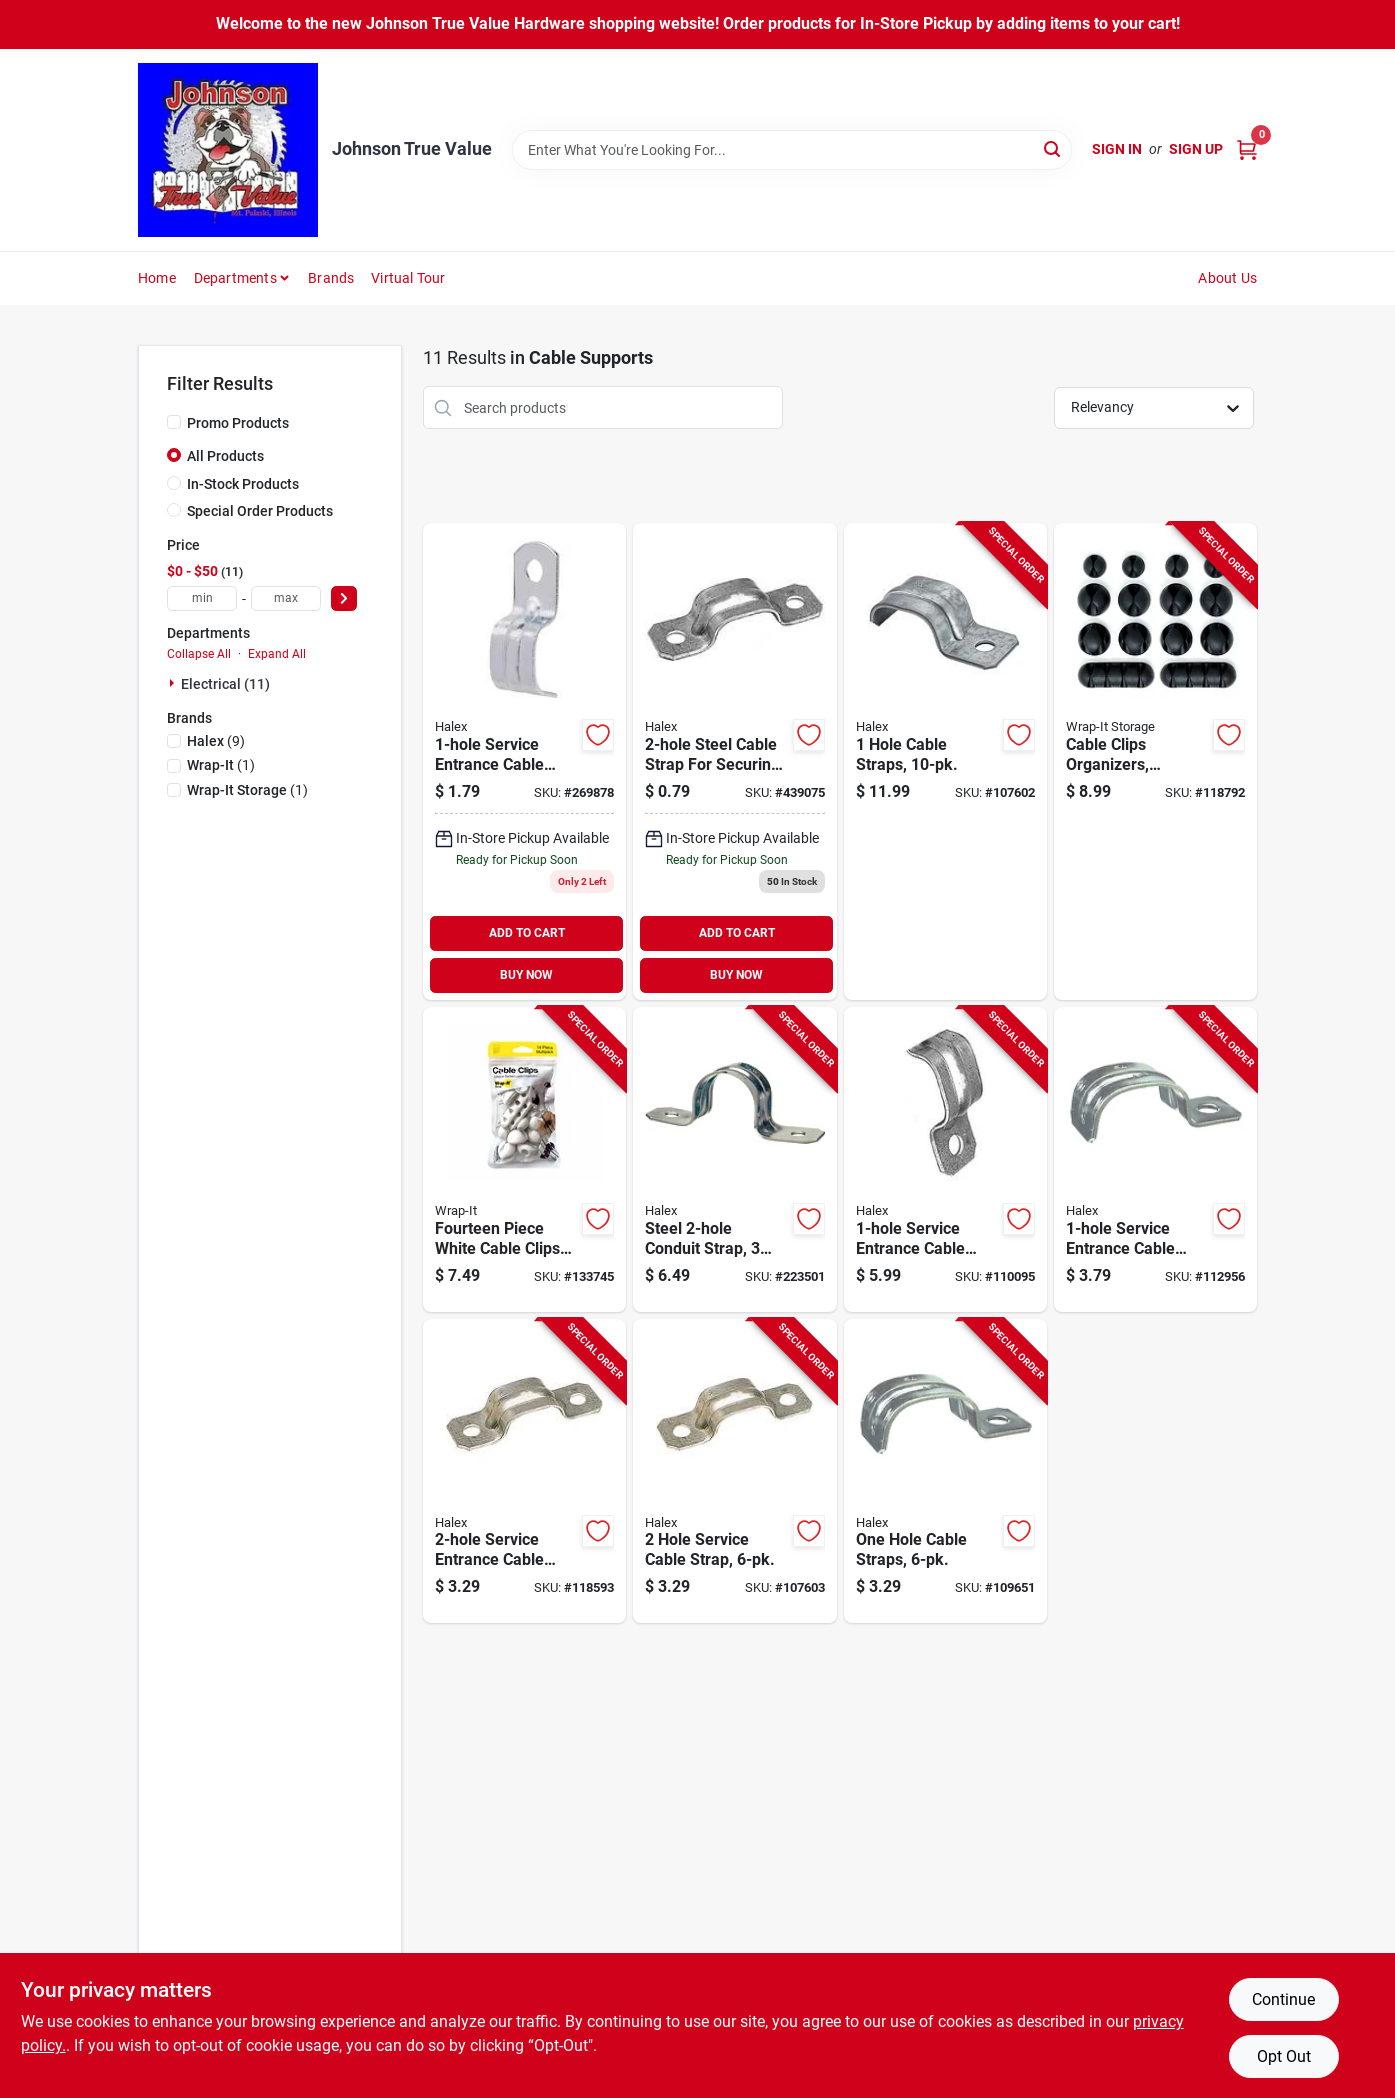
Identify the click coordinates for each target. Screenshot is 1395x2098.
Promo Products (238, 423)
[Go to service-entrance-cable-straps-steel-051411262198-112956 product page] (1155, 1159)
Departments (235, 278)
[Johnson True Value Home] (228, 150)
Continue (1283, 1999)
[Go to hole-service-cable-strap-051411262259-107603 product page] (734, 1471)
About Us (1227, 278)
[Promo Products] (174, 422)
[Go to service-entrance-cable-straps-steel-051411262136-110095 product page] (945, 1159)
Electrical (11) (225, 684)
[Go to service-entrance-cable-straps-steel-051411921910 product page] (524, 761)
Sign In (1117, 149)
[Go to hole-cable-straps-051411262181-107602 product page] (945, 761)
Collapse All (199, 654)
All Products (225, 456)
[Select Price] (344, 598)
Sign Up (1196, 149)
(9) (216, 741)
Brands (331, 278)
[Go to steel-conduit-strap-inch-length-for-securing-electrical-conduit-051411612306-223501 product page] (734, 1159)
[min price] (202, 598)
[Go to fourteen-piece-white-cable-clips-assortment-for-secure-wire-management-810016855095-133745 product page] (524, 1159)
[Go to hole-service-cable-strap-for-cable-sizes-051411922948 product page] (734, 761)
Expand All (277, 654)
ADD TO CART (527, 933)
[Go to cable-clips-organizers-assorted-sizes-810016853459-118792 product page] (1155, 761)
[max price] (286, 598)
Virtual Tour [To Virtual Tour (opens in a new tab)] (408, 278)
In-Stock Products (243, 484)
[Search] (1053, 148)
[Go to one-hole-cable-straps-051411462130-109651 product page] (945, 1471)
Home (157, 278)
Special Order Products (260, 511)
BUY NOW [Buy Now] (526, 975)
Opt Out (1284, 2056)
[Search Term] (792, 150)
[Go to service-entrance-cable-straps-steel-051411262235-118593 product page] (524, 1471)
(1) (221, 765)
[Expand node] (174, 683)
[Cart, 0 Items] (1247, 149)
